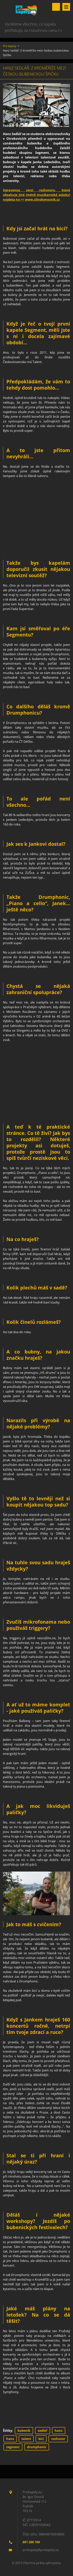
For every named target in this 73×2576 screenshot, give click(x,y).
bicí (41, 2439)
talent (26, 2439)
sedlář (42, 2430)
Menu (66, 7)
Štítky (7, 2430)
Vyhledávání (56, 7)
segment (13, 2447)
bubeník (24, 2430)
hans (10, 2439)
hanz (58, 2430)
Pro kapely (9, 46)
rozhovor (58, 2439)
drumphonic (36, 2447)
